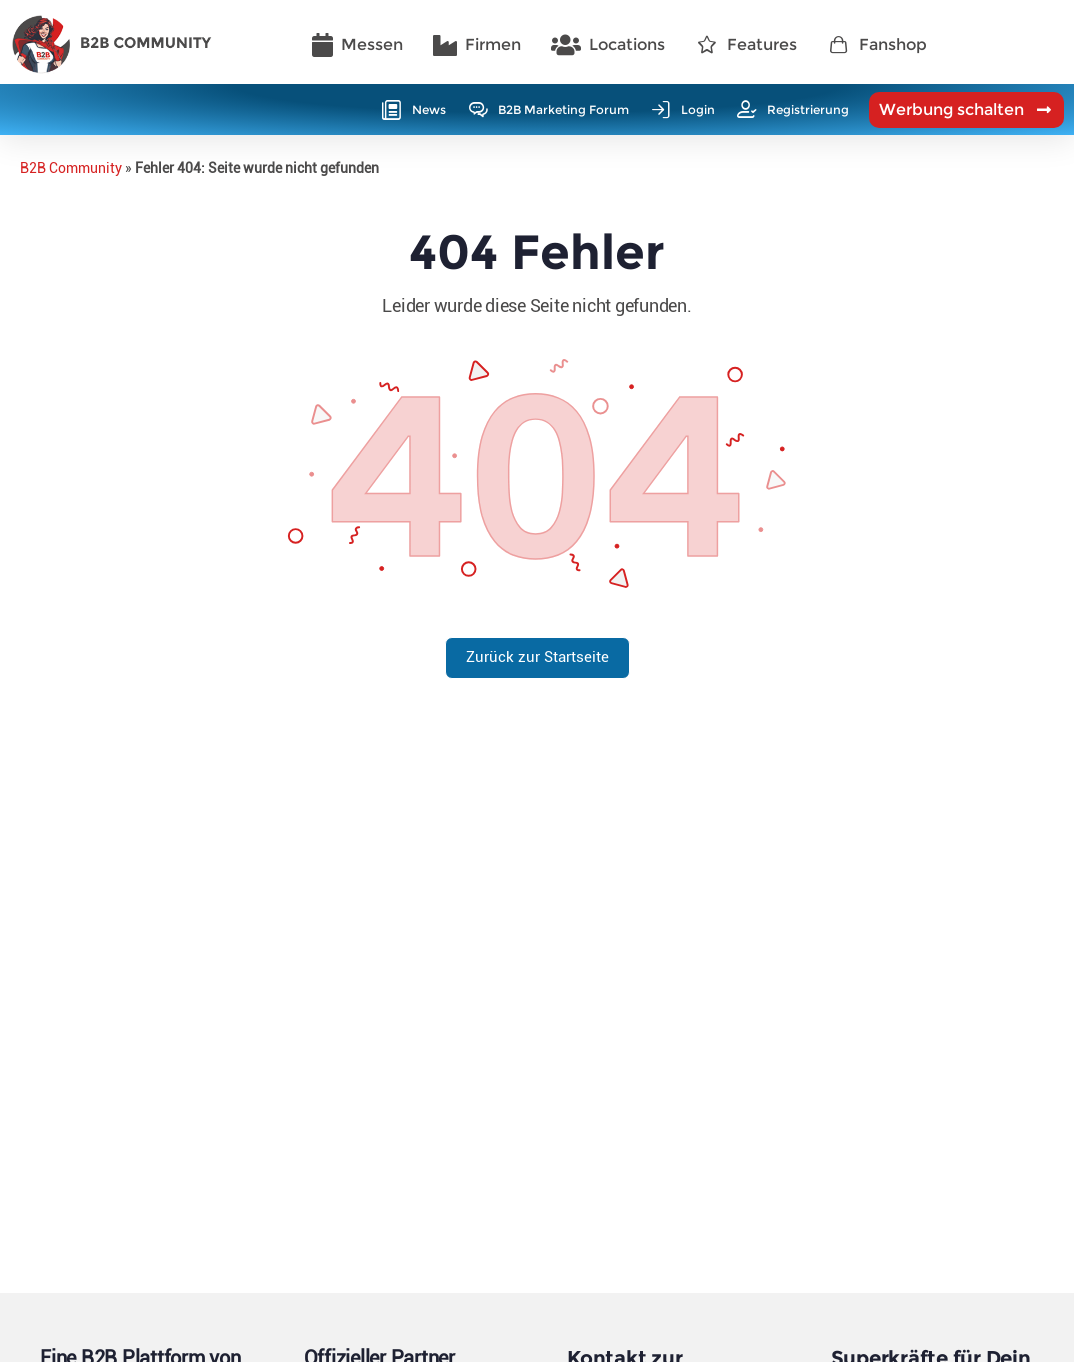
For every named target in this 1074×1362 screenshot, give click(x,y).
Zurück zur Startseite (537, 657)
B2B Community (71, 168)
